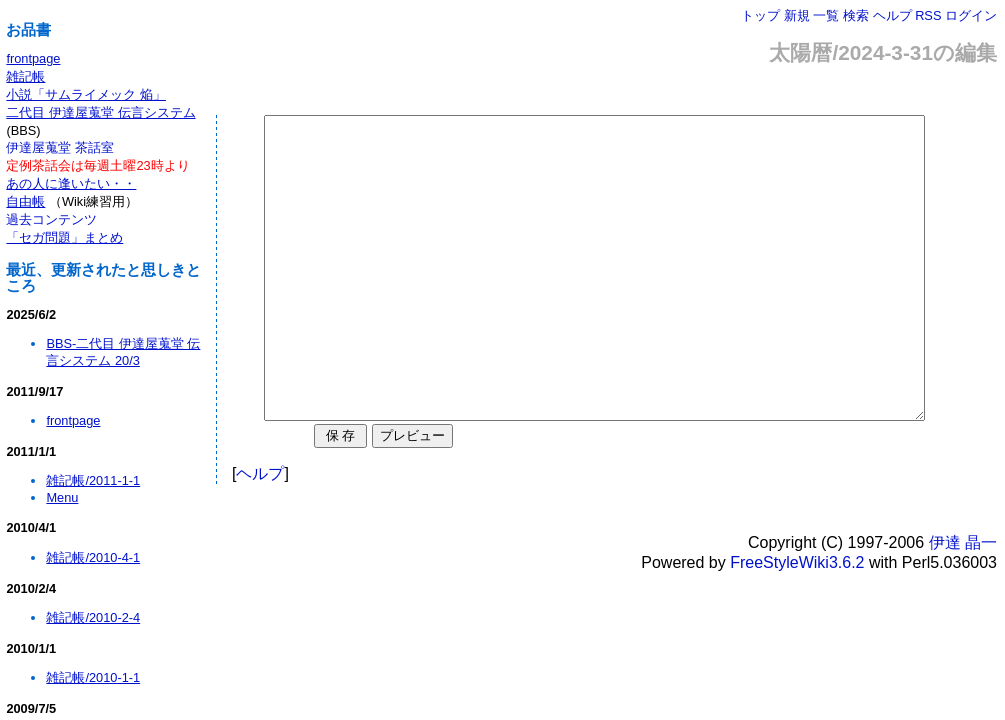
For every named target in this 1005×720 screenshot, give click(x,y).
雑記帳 (25, 76)
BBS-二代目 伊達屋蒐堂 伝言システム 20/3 (123, 352)
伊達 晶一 (963, 602)
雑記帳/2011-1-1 (93, 480)
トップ (760, 15)
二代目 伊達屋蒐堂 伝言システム (100, 112)
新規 (797, 15)
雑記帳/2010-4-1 (93, 557)
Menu (62, 497)
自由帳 (25, 201)
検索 (856, 15)
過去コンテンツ (51, 219)
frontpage (33, 58)
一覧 (826, 15)
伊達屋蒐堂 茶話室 (60, 147)
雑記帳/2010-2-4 (93, 617)
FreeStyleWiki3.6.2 (797, 622)
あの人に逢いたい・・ (71, 183)
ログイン (971, 15)
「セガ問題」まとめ (64, 237)
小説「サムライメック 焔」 (86, 94)
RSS (928, 15)
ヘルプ (892, 15)
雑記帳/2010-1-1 (93, 677)
